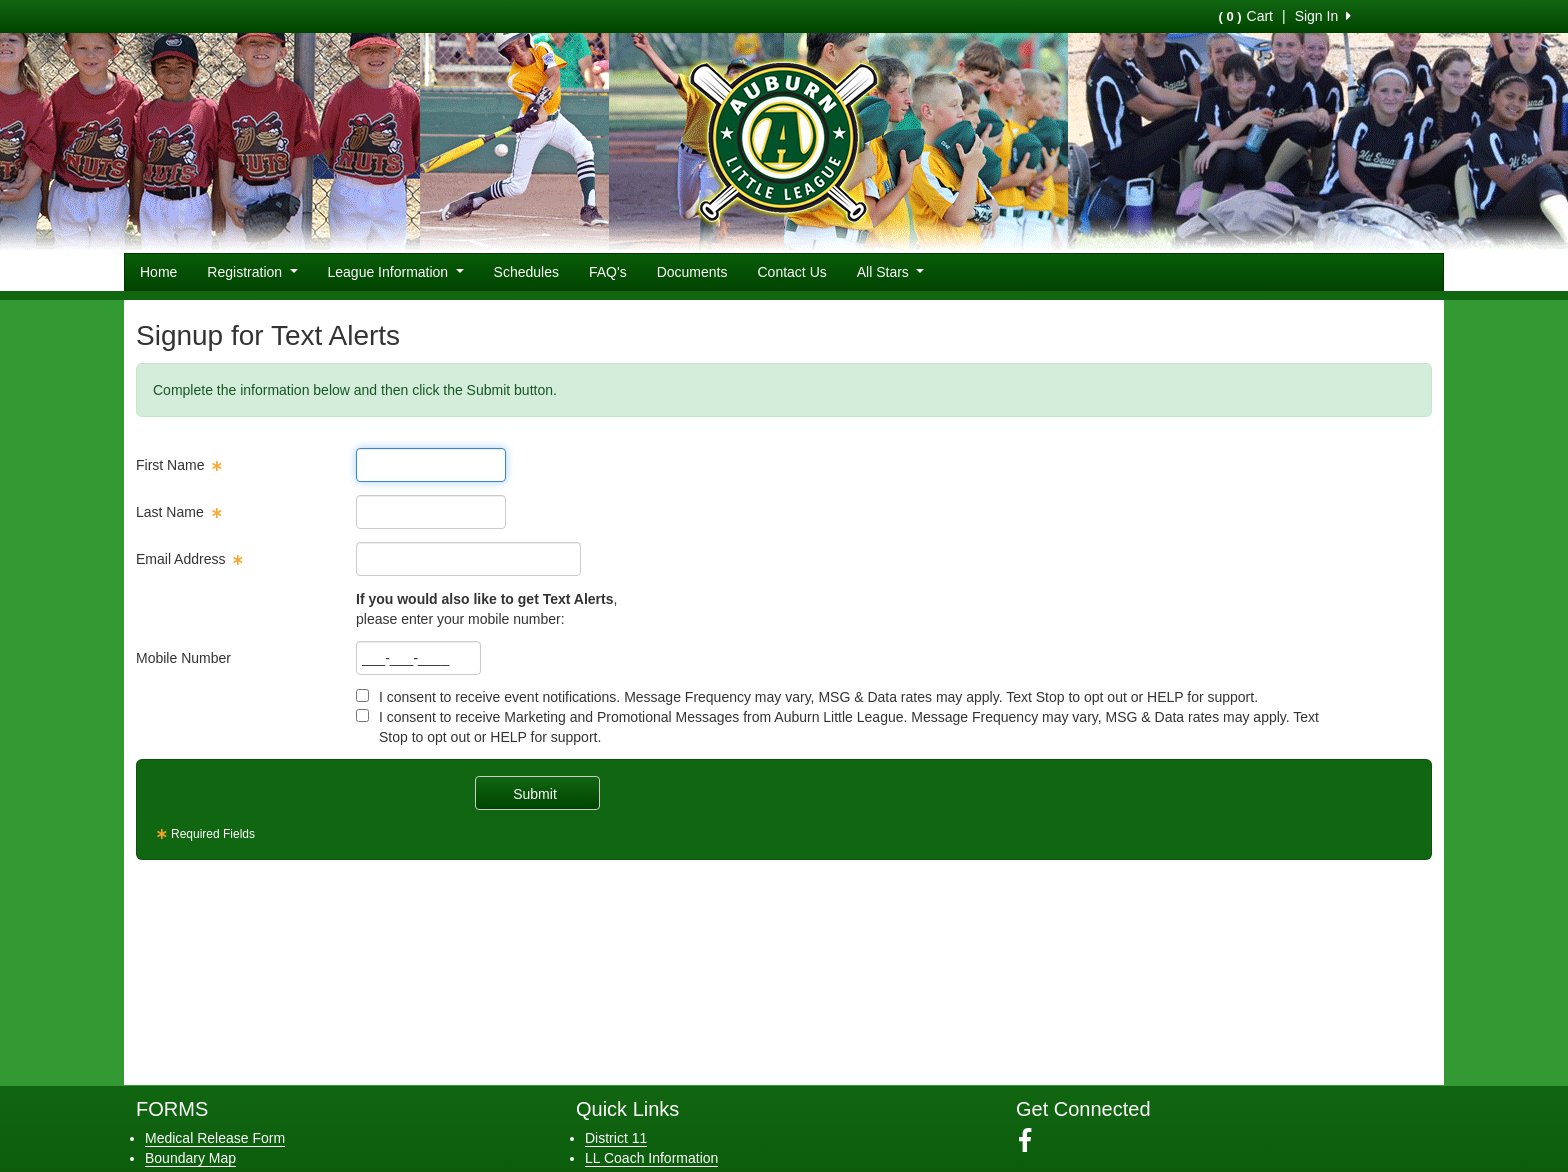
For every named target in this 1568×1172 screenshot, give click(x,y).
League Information (396, 272)
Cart (1246, 16)
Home (158, 272)
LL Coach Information (651, 1158)
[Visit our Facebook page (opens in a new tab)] (1032, 1141)
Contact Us (792, 272)
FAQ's (608, 272)
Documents (692, 272)
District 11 (616, 1138)
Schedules (526, 272)
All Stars (891, 272)
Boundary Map (190, 1158)
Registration (252, 272)
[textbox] (431, 465)
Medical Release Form (215, 1138)
